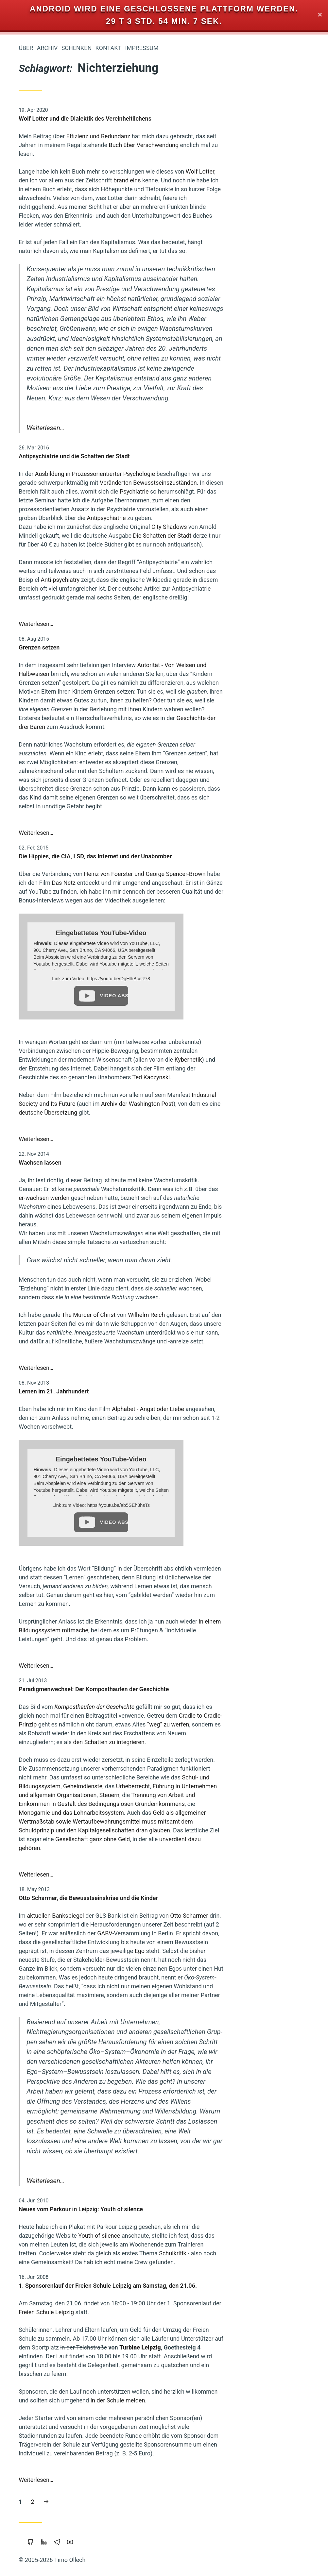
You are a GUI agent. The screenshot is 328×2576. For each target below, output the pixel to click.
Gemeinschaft (70, 492)
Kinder (84, 503)
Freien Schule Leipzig (144, 2312)
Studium (53, 411)
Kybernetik (286, 1059)
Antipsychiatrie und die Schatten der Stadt (172, 456)
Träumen (81, 802)
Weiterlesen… (143, 428)
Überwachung (42, 756)
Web (86, 468)
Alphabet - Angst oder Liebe (246, 1409)
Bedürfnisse (55, 745)
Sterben (41, 618)
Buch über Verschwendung (241, 145)
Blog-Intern (78, 289)
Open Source (75, 641)
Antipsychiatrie (203, 517)
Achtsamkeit (60, 468)
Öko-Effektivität (74, 541)
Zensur (64, 688)
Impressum (239, 47)
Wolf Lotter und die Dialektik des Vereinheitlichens (182, 118)
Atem (32, 541)
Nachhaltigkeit (34, 652)
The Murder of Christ (187, 1314)
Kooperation (52, 607)
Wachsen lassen (137, 1162)
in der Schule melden (215, 2400)
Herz (22, 312)
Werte (54, 300)
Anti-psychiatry (157, 579)
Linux (85, 528)
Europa (22, 606)
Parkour (82, 779)
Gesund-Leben (36, 641)
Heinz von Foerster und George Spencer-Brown (242, 873)
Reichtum (53, 802)
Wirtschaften (47, 527)
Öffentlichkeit (40, 367)
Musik (84, 722)
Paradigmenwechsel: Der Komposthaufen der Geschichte (191, 1689)
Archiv (144, 47)
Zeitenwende (37, 629)
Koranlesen (28, 767)
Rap (47, 541)
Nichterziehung (52, 551)
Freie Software (72, 584)
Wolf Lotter (298, 171)
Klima (85, 595)
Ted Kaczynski (249, 1077)
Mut (86, 334)
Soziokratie (78, 700)
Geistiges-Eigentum (51, 431)
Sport (85, 431)
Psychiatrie (231, 491)
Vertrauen (76, 367)
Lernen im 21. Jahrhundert (151, 1391)
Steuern (207, 1795)
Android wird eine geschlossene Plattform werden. (164, 8)
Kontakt (206, 47)
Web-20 (83, 745)
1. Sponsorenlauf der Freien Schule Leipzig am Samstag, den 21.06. (205, 2285)
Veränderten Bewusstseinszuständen (246, 482)
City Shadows (267, 526)
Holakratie (80, 400)
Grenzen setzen (136, 647)
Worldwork (49, 664)
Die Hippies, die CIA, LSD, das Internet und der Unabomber (192, 856)
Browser (49, 562)
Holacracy (26, 390)
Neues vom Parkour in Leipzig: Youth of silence (178, 2209)
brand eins (224, 180)
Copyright (80, 345)
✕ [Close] (320, 15)
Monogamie (78, 676)
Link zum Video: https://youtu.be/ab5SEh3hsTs (198, 1505)
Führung (28, 676)
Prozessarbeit (72, 312)
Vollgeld (82, 607)
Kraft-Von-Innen (44, 345)
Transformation (38, 700)
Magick (30, 400)
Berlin (62, 734)
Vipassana (79, 300)
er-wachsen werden (141, 1197)
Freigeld (82, 420)
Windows (81, 665)
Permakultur (28, 301)
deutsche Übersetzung (145, 1112)
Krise (66, 595)
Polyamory (79, 411)
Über (123, 47)
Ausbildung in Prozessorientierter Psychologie (193, 473)
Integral (53, 400)
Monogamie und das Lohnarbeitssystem (169, 1812)
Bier (46, 390)
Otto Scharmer (287, 1915)
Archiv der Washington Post (235, 1103)
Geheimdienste (180, 1786)
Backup (83, 618)
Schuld (52, 323)
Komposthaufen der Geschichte (192, 1706)
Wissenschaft (73, 480)
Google (83, 379)
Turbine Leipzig (237, 2347)
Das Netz (161, 882)
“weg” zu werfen (266, 1724)
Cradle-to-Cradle (44, 355)
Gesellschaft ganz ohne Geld (190, 1839)
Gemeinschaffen (48, 722)
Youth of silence (197, 2235)
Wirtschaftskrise (71, 711)
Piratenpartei (27, 421)
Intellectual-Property (68, 573)
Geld (84, 688)
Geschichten (48, 792)
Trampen (29, 323)
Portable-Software (34, 595)
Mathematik (24, 802)
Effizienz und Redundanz (196, 136)
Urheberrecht (61, 334)
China (85, 389)
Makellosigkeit (51, 379)
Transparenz (74, 652)
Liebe (63, 617)
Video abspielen (212, 995)
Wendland (56, 421)
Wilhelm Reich (244, 1314)
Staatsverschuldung (68, 767)
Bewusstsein (62, 454)
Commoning (34, 733)
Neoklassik (78, 323)
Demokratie (47, 779)
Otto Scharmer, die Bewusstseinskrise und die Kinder (186, 1897)
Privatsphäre (54, 503)
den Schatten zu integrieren (206, 1742)
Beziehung (77, 562)
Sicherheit (79, 756)
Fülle (40, 312)
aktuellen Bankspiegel (153, 1915)
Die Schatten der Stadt (260, 535)
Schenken (174, 47)
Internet (48, 289)
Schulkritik (270, 2253)
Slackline (81, 441)
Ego (237, 1950)
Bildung (64, 389)
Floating (82, 734)
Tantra (83, 551)
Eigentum (79, 355)
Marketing (79, 792)
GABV (202, 1933)
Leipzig (51, 676)
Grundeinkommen (69, 515)
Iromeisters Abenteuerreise (56, 114)
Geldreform (76, 629)
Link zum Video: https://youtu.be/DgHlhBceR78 (199, 978)
